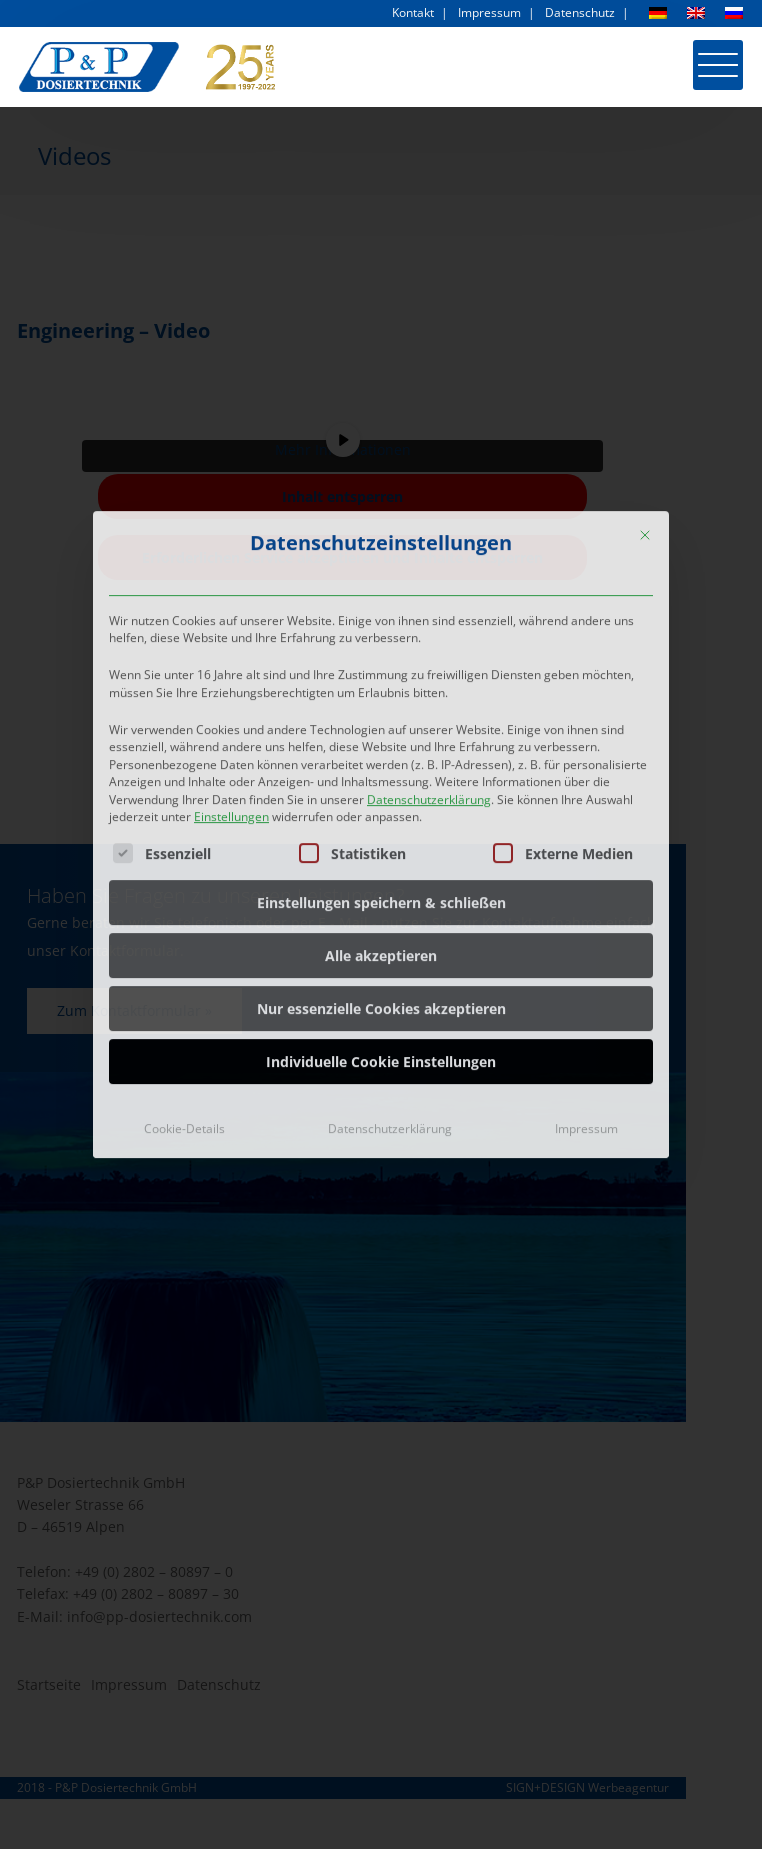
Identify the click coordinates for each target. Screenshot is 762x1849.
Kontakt (413, 12)
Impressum (489, 12)
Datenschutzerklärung (429, 651)
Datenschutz (580, 12)
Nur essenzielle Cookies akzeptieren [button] (381, 861)
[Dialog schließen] (645, 387)
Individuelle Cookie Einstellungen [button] (381, 914)
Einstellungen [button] (231, 668)
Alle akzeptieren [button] (381, 808)
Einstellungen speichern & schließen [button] (381, 755)
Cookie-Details (184, 981)
